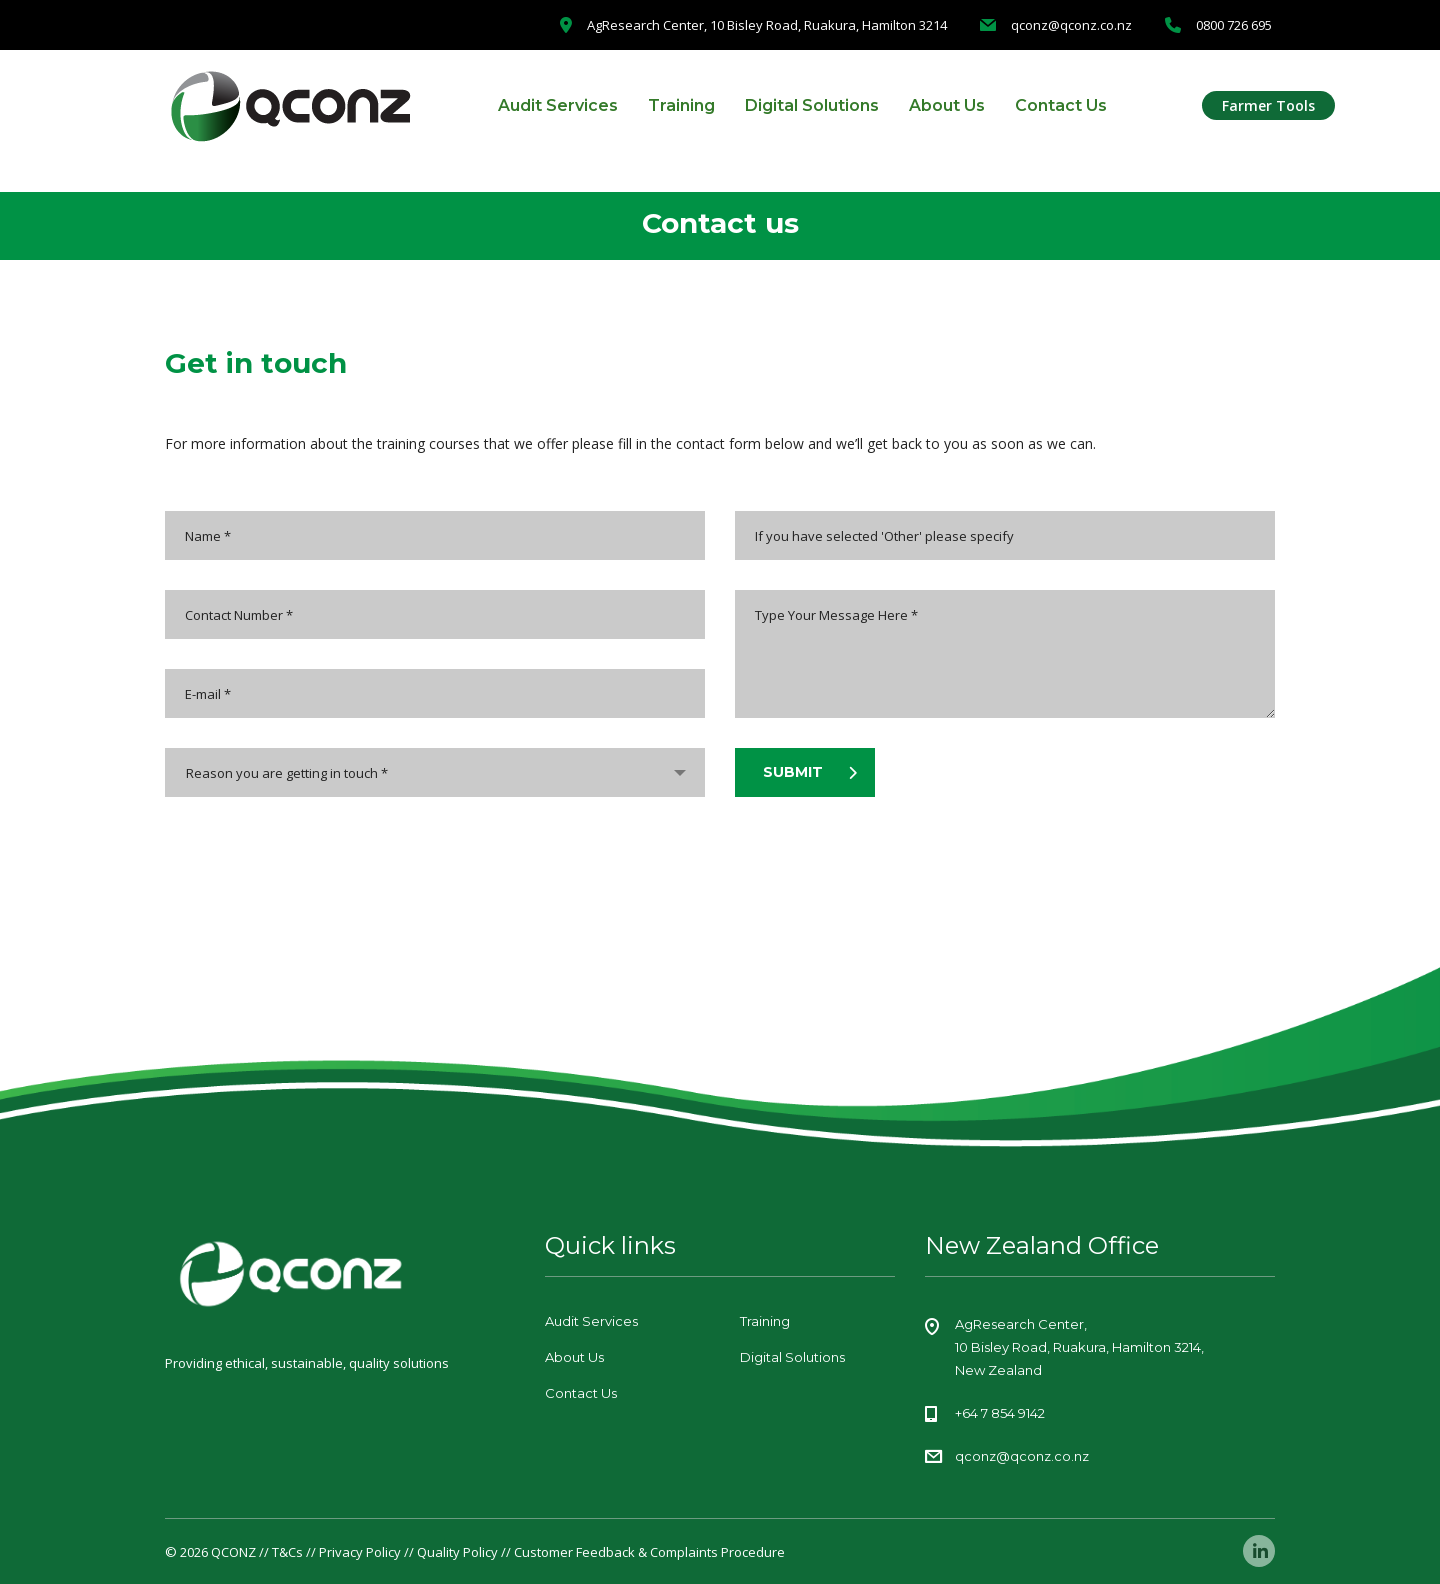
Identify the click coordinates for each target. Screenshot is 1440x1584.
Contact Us (1061, 105)
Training (681, 105)
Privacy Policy (360, 1552)
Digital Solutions (812, 105)
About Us (947, 105)
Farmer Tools (1268, 105)
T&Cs (287, 1552)
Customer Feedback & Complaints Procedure (649, 1552)
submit (810, 772)
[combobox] (435, 772)
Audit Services (558, 105)
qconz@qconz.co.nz (1022, 1456)
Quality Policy (457, 1552)
